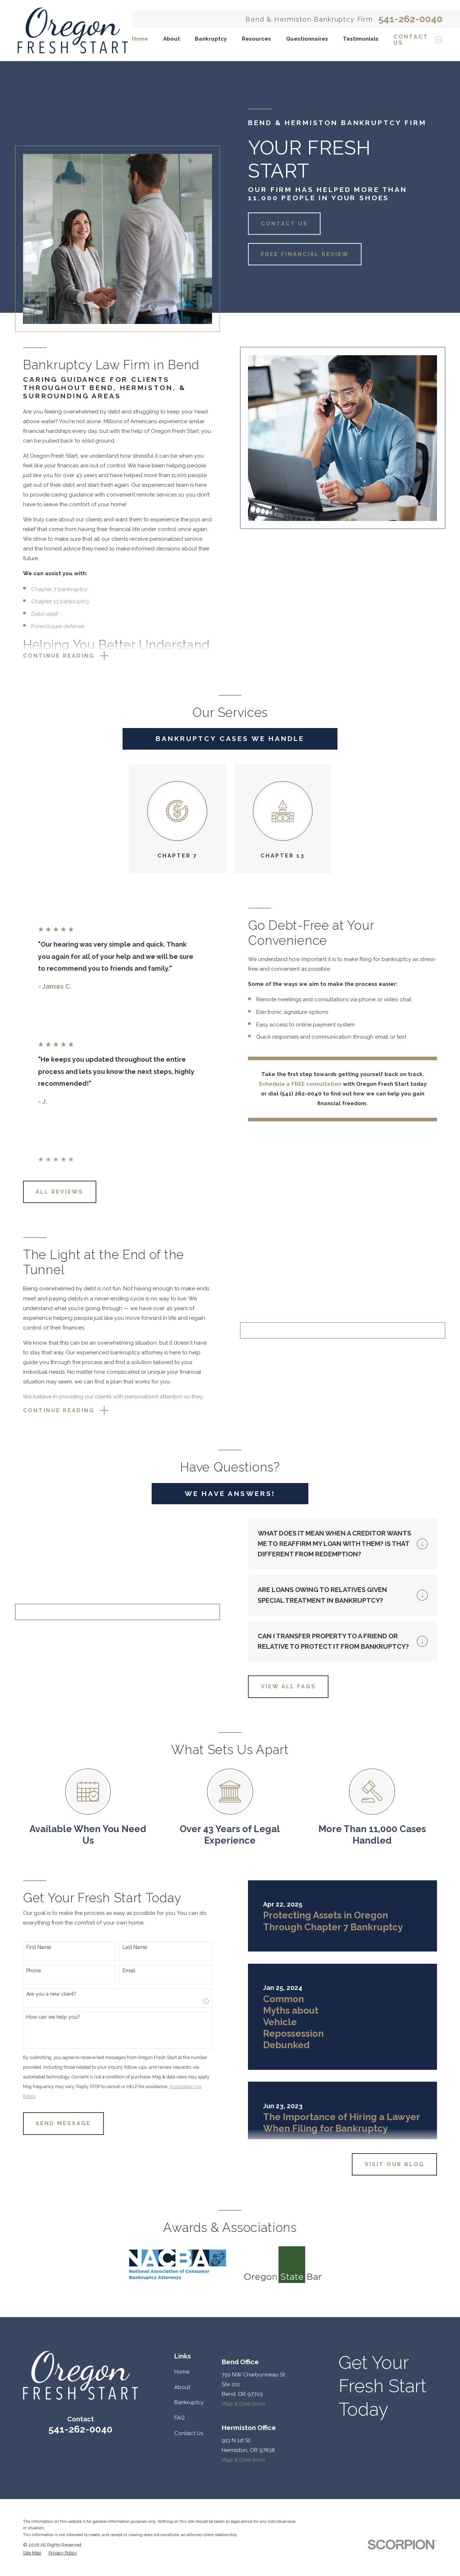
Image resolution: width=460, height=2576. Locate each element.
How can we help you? (45, 2135)
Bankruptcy (189, 2521)
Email (121, 2089)
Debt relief (36, 614)
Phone (25, 2089)
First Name (30, 2065)
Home (181, 2490)
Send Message (55, 2242)
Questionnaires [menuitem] (307, 39)
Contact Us (284, 223)
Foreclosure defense (49, 626)
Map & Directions (243, 2522)
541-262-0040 (410, 19)
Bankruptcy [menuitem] (211, 39)
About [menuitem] (171, 39)
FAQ (179, 2536)
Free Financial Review (305, 254)
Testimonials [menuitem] (360, 39)
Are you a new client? (43, 2112)
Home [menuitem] (140, 39)
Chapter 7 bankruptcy (51, 589)
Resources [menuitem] (256, 39)
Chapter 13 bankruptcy (52, 601)
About (182, 2505)
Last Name (127, 2065)
